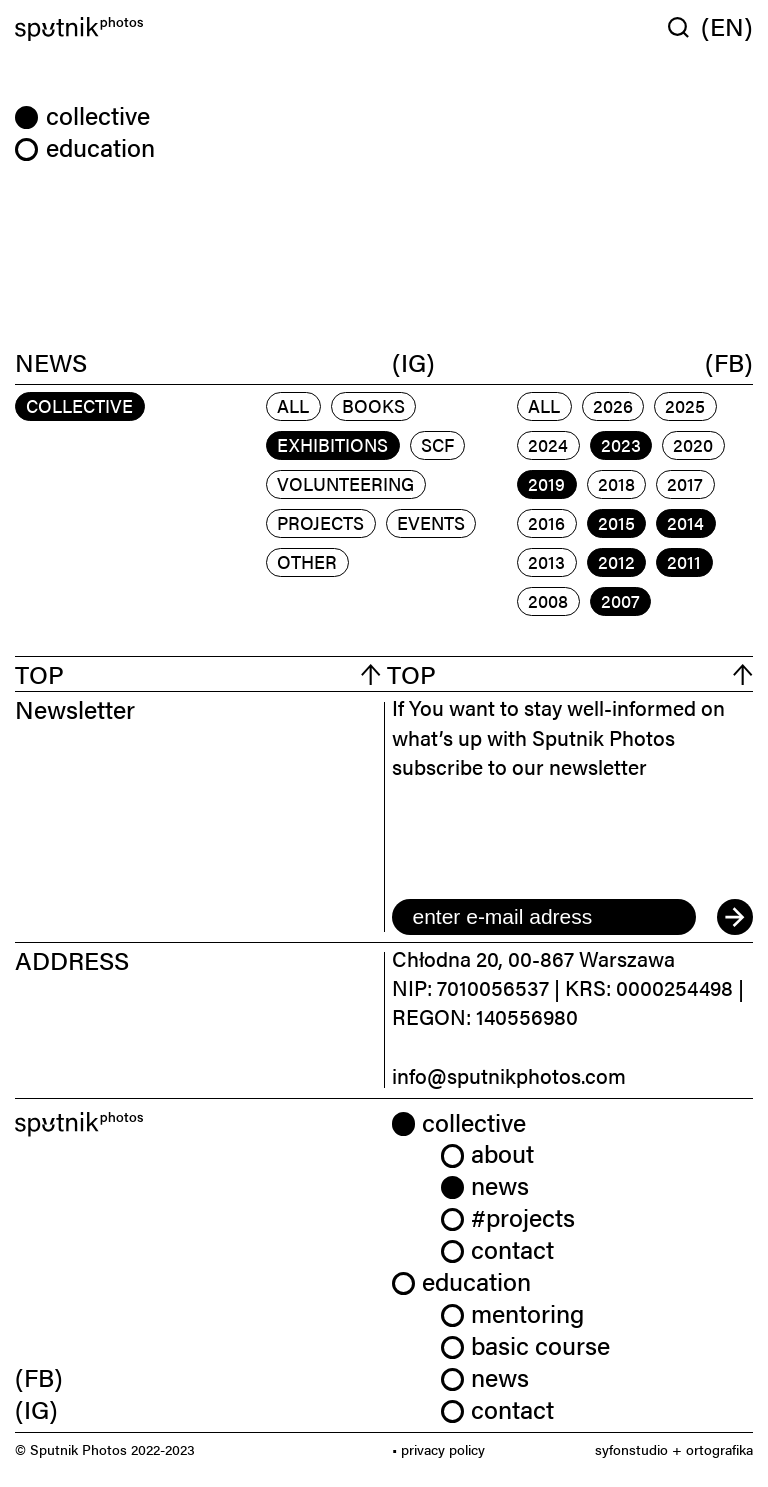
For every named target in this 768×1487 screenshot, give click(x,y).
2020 (693, 444)
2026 (613, 405)
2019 (546, 483)
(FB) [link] (39, 1376)
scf (437, 444)
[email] (544, 917)
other (307, 561)
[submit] (735, 917)
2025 (685, 405)
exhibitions (332, 444)
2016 (546, 522)
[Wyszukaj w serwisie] (684, 27)
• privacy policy (438, 1449)
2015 (616, 522)
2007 (620, 600)
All (293, 405)
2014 (685, 522)
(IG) (413, 361)
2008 (548, 600)
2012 (616, 561)
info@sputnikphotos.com (509, 1075)
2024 (548, 444)
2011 (684, 561)
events (431, 522)
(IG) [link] (36, 1408)
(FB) (729, 361)
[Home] (196, 29)
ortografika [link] (719, 1449)
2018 (616, 483)
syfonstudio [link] (631, 1449)
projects (320, 522)
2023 (621, 444)
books (373, 405)
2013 (546, 561)
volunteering (345, 483)
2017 (685, 483)
